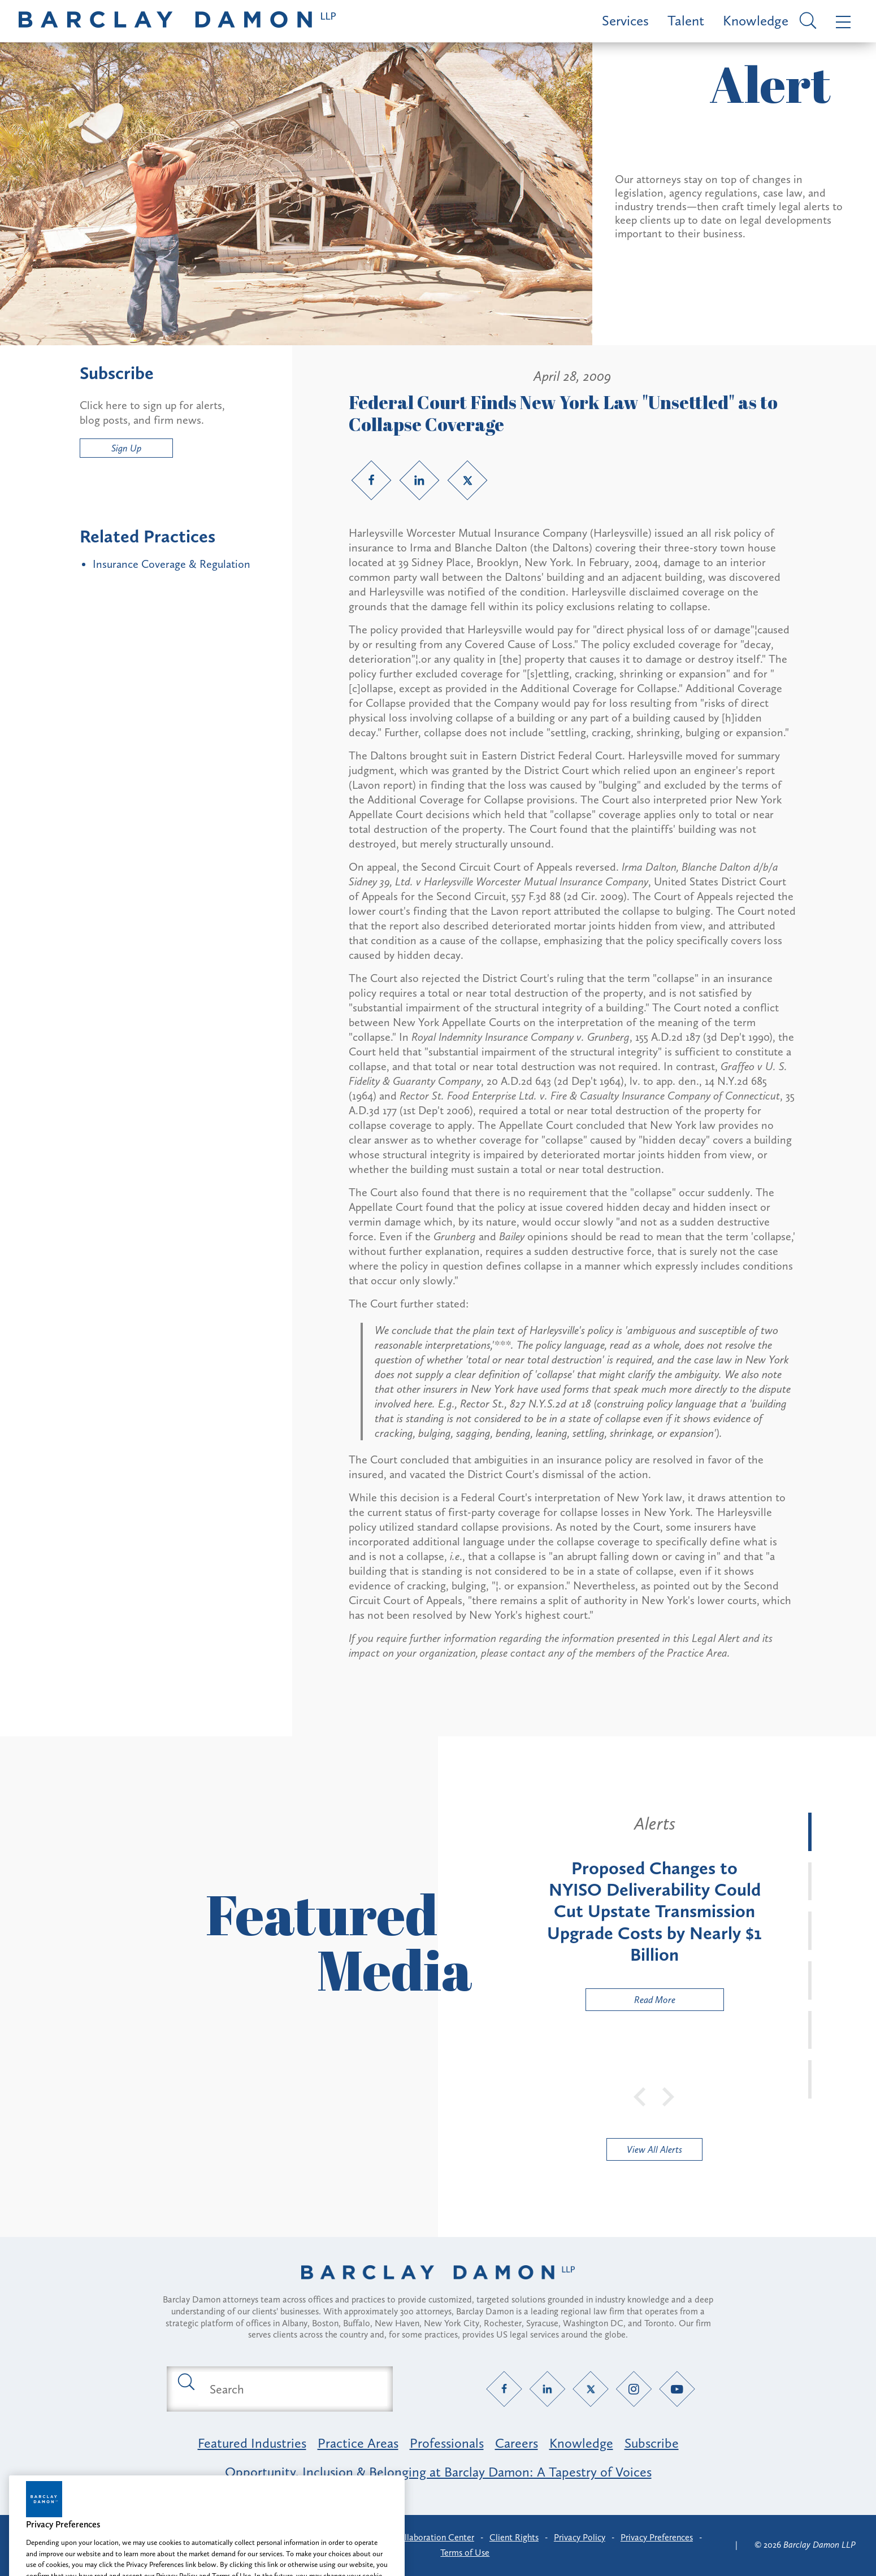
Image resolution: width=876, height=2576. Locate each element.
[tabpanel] (654, 1911)
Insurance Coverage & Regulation (171, 564)
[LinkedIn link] (419, 480)
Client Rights (514, 2537)
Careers (516, 2443)
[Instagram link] (634, 2389)
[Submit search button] (185, 2381)
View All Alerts (654, 2149)
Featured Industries (252, 2443)
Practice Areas (358, 2443)
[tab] (810, 1832)
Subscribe (652, 2443)
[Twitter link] (467, 480)
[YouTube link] (677, 2389)
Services (625, 20)
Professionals (447, 2443)
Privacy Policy (579, 2537)
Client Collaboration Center (421, 2537)
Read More (630, 2002)
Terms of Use (464, 2552)
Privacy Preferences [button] (657, 2537)
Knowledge (755, 20)
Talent (685, 20)
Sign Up (126, 448)
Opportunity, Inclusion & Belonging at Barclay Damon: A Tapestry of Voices (438, 2472)
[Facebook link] (371, 480)
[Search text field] (292, 2389)
